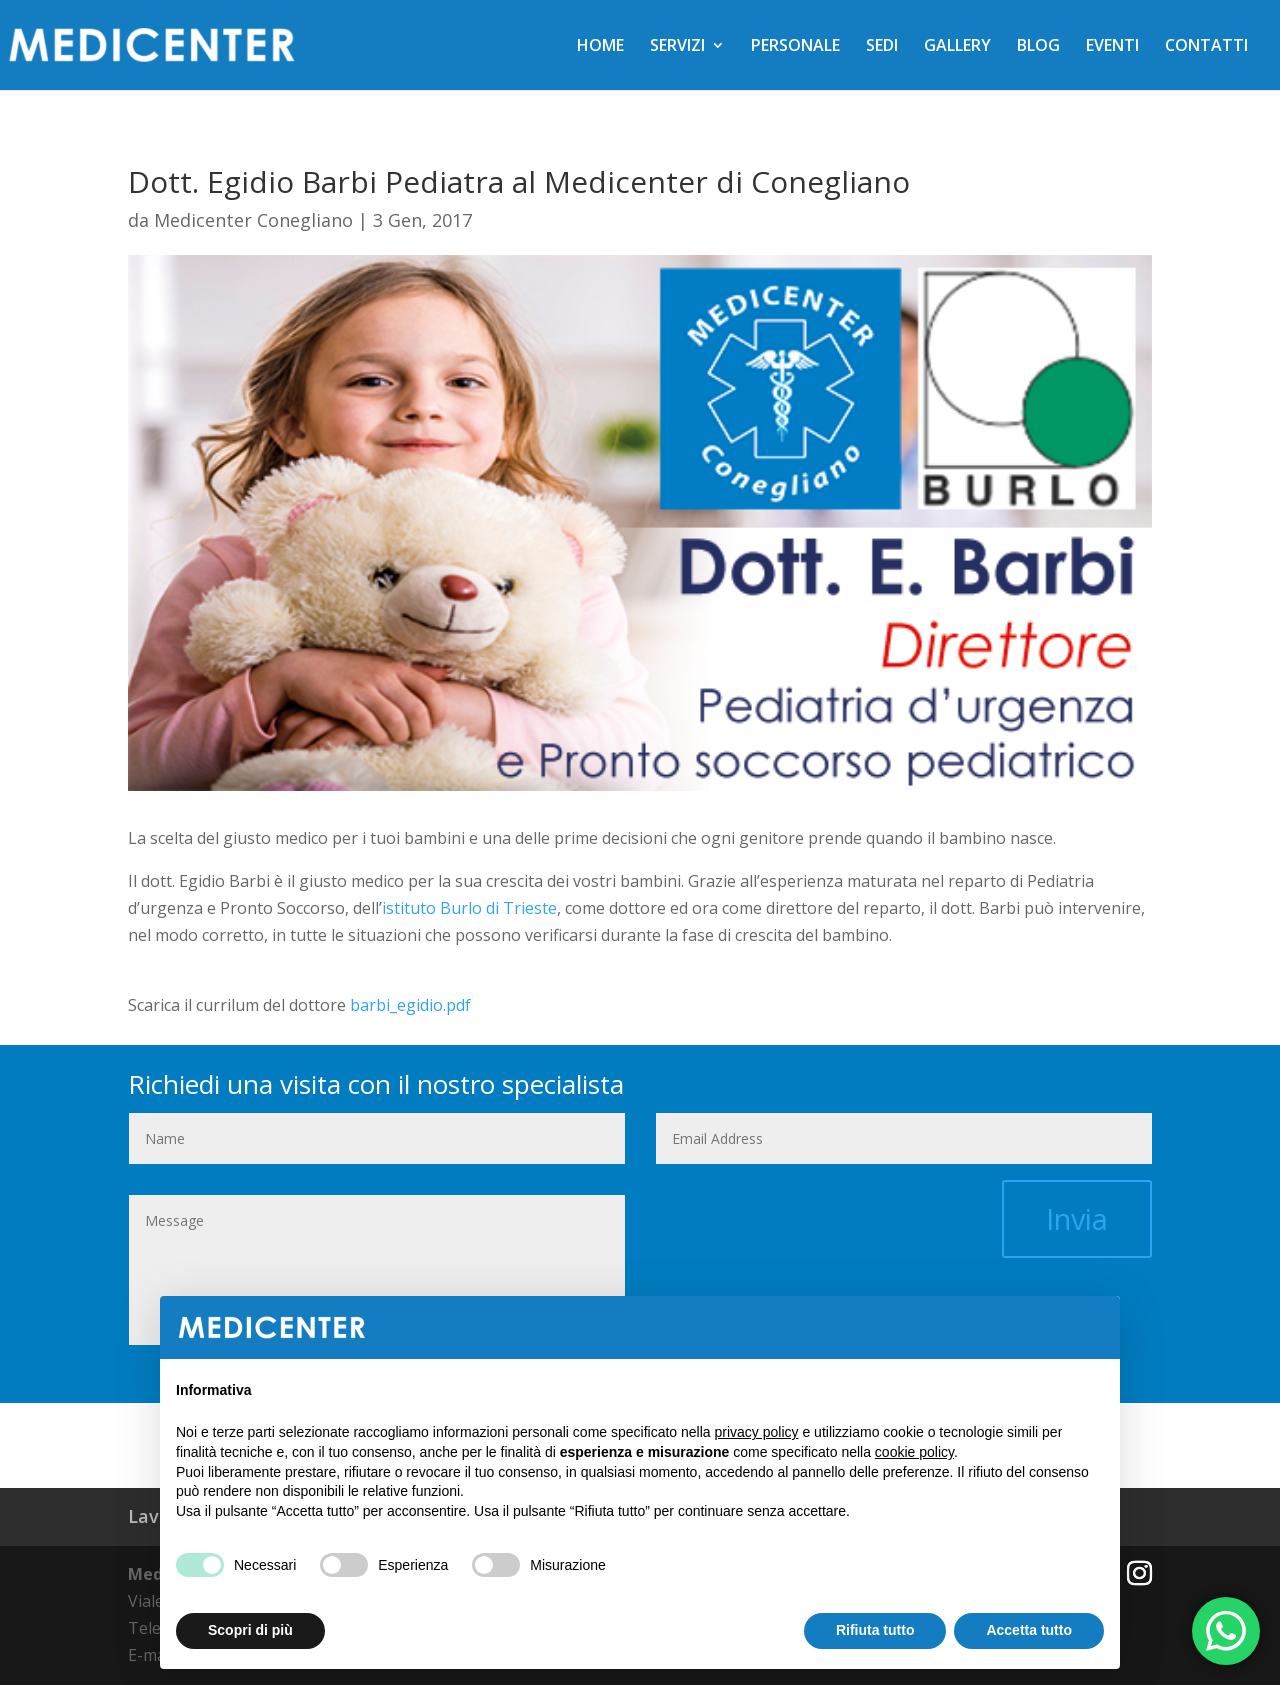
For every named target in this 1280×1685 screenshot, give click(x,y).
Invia (1077, 1218)
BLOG (1038, 47)
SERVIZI (677, 47)
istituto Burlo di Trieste (469, 908)
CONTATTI (1206, 47)
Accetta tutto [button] (1029, 1630)
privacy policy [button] (757, 1432)
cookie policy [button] (914, 1452)
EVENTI (1112, 47)
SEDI (882, 47)
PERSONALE (795, 47)
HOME (600, 47)
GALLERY (957, 47)
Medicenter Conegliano (253, 220)
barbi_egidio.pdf (410, 1005)
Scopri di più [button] (250, 1630)
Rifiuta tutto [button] (875, 1630)
